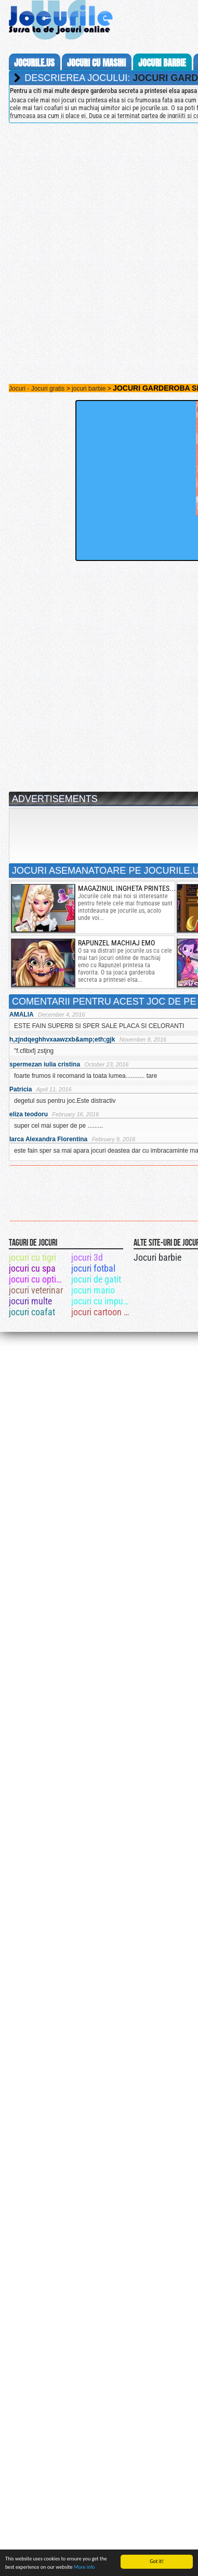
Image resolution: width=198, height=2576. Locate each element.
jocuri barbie (162, 63)
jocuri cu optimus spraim (39, 1279)
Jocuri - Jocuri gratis (36, 388)
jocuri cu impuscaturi (101, 1301)
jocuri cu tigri (32, 1257)
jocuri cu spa (32, 1268)
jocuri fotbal (93, 1268)
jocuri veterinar (36, 1290)
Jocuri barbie (157, 1257)
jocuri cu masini (96, 63)
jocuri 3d (87, 1257)
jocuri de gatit (96, 1279)
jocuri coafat (32, 1311)
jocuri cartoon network (101, 1311)
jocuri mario (93, 1290)
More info (84, 2567)
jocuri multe (30, 1301)
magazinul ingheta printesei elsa (135, 888)
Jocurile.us (34, 63)
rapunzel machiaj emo (116, 943)
